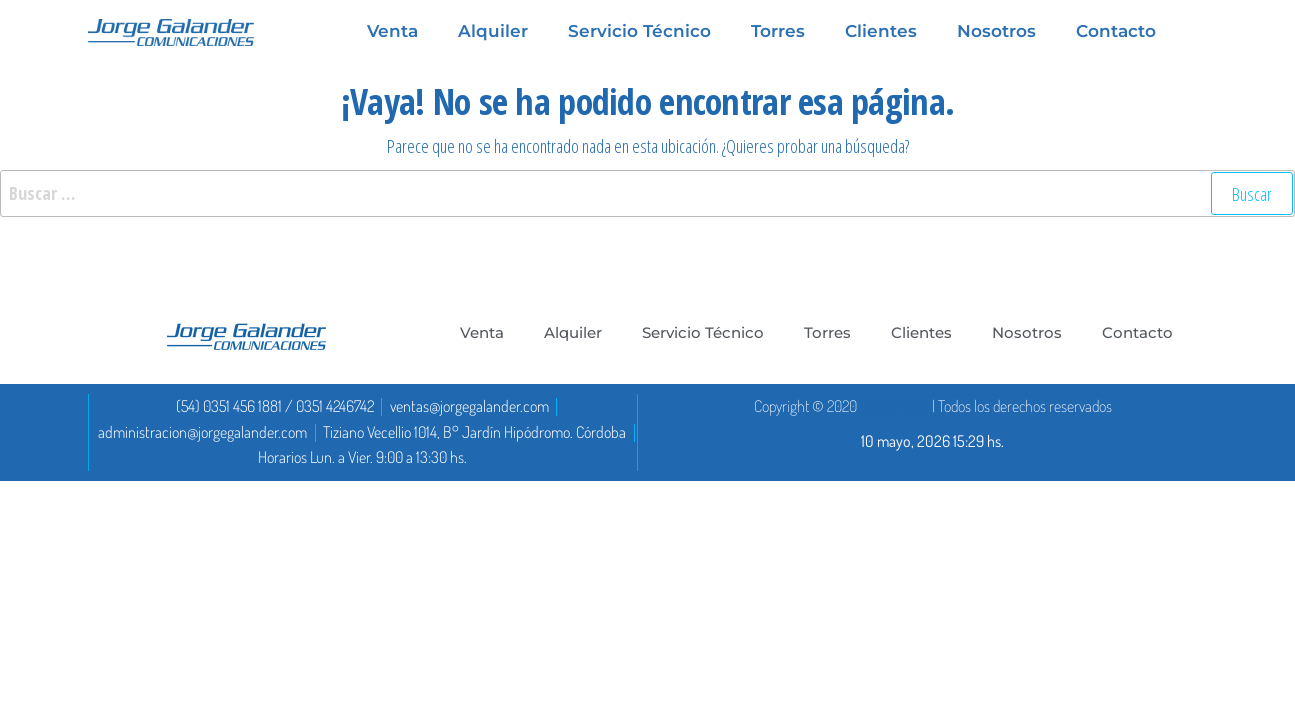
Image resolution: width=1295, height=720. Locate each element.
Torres (778, 31)
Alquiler (493, 31)
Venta (392, 31)
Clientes (881, 31)
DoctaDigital (894, 406)
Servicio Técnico (639, 31)
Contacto (1116, 31)
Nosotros (996, 31)
